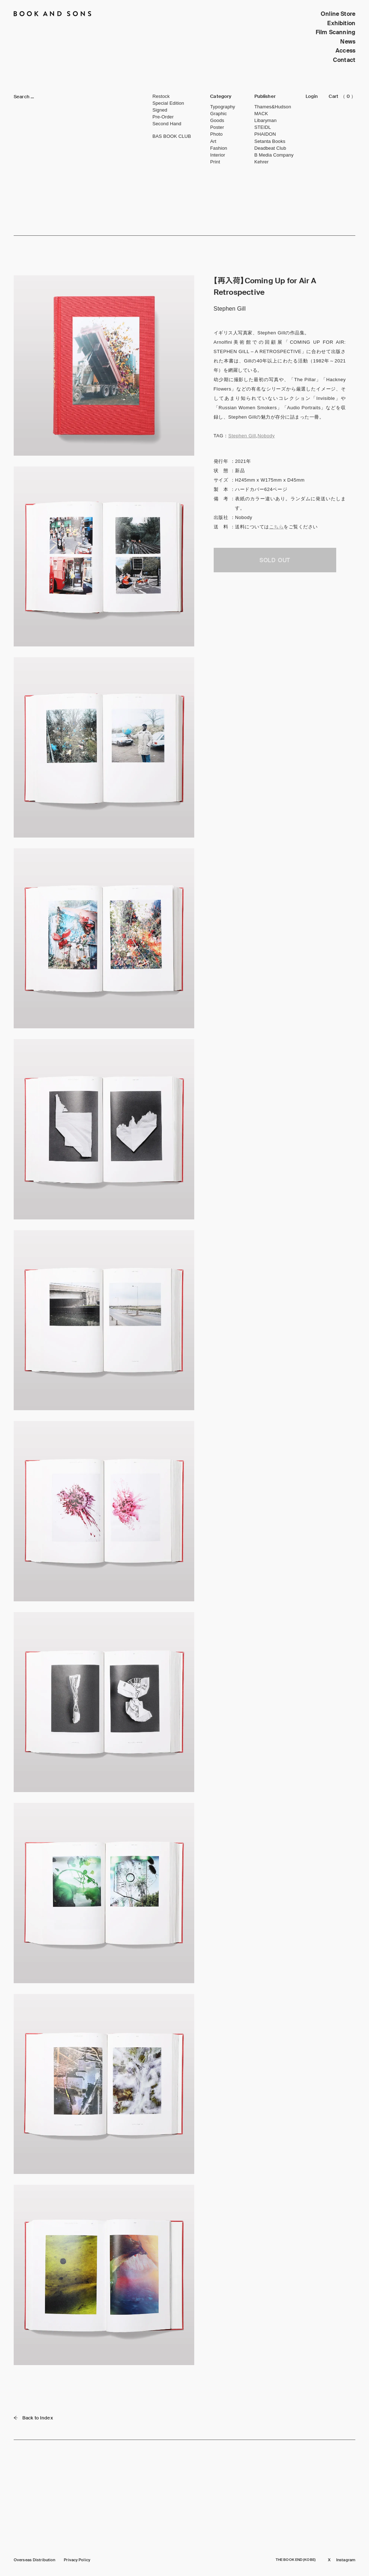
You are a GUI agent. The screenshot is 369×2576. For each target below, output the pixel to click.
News (347, 41)
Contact (344, 60)
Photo (216, 134)
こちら (276, 526)
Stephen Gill (242, 435)
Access (345, 50)
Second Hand (166, 123)
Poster (217, 127)
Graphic (218, 113)
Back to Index (33, 2418)
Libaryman (265, 120)
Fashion (218, 148)
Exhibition (341, 23)
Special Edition (168, 103)
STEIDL (262, 127)
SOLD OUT (274, 560)
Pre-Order (163, 116)
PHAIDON (265, 134)
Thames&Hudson (272, 106)
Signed (159, 110)
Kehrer (261, 161)
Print (215, 161)
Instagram (345, 2560)
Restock (161, 96)
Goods (217, 120)
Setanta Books (269, 141)
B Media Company (274, 155)
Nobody (266, 435)
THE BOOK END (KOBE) (296, 2560)
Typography (222, 106)
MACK (261, 113)
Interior (217, 155)
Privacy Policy (77, 2560)
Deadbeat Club (270, 148)
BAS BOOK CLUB (171, 136)
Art (213, 141)
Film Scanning (335, 32)
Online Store (338, 14)
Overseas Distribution (34, 2560)
